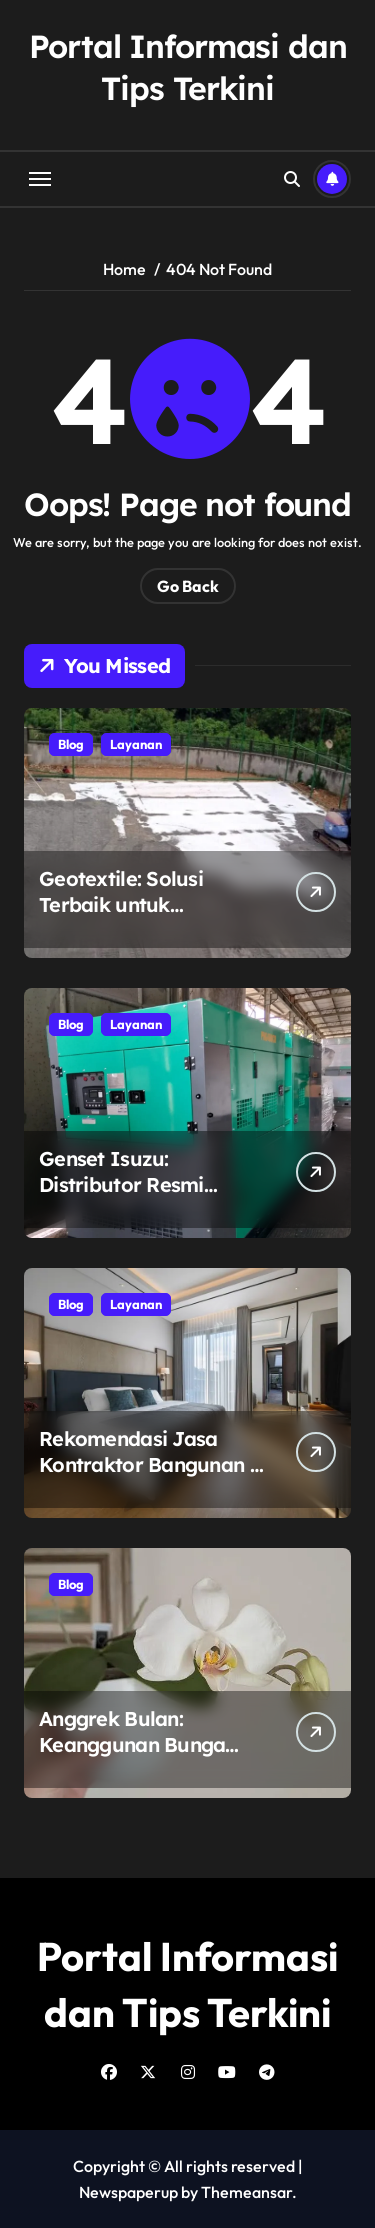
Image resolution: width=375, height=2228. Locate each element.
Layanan (136, 744)
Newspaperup (128, 2192)
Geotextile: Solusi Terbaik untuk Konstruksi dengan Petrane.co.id (127, 917)
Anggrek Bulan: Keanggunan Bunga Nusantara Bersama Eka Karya (134, 1757)
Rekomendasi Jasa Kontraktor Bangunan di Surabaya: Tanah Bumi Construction (153, 1477)
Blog (71, 744)
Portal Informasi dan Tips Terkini (188, 67)
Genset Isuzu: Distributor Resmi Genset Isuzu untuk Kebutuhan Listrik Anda (149, 1197)
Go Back (188, 586)
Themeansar (246, 2192)
